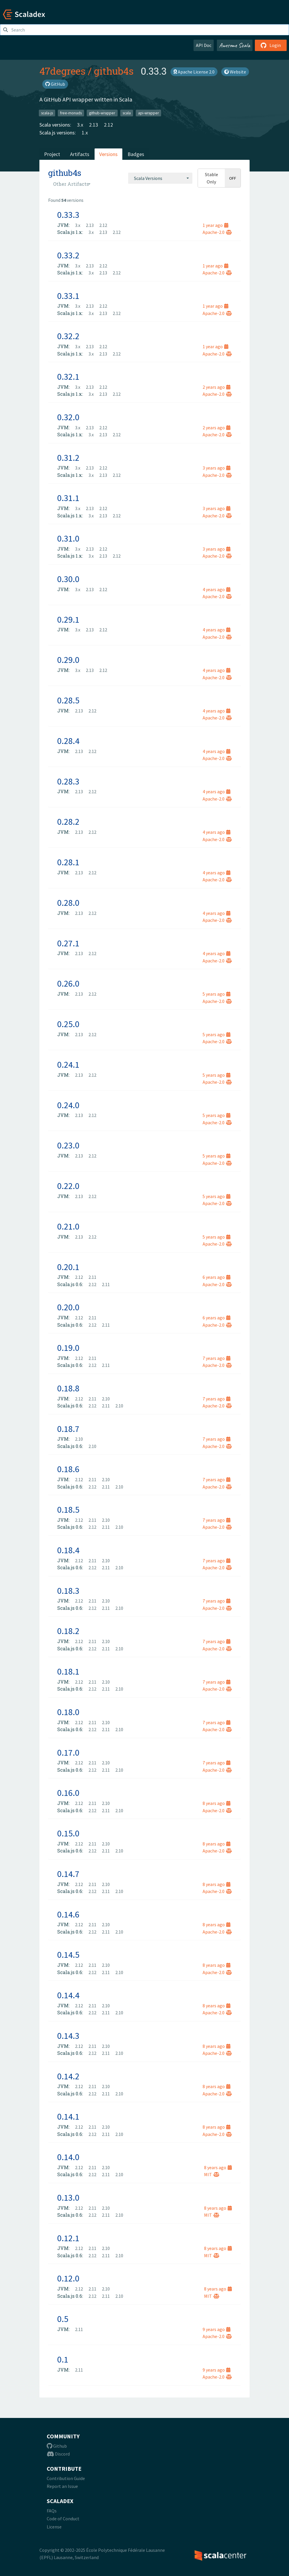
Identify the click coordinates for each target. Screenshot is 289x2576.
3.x (80, 124)
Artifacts (79, 154)
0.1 (62, 2359)
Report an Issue (62, 2486)
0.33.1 (68, 295)
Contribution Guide (66, 2478)
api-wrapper (148, 112)
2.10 (106, 1399)
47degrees (62, 70)
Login (271, 45)
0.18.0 (68, 1711)
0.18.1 (68, 1671)
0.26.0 (68, 983)
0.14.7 (68, 1873)
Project (52, 154)
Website (235, 72)
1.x (85, 132)
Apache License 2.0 (194, 72)
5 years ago (216, 994)
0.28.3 (68, 781)
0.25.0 (68, 1023)
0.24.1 (68, 1064)
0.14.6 (68, 1914)
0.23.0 (68, 1145)
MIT (211, 2174)
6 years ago (216, 1277)
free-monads (71, 112)
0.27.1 (68, 943)
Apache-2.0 (217, 232)
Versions (108, 154)
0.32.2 (68, 336)
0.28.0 (68, 902)
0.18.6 (68, 1468)
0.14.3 (68, 2035)
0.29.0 (68, 659)
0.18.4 (68, 1550)
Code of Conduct (63, 2518)
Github (57, 2446)
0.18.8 (68, 1388)
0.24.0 (68, 1105)
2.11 (92, 1277)
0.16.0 (68, 1792)
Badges (136, 154)
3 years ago (216, 468)
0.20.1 (68, 1266)
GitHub (55, 84)
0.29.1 (68, 619)
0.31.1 (68, 497)
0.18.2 (68, 1630)
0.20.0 (68, 1307)
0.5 (62, 2318)
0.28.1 (68, 862)
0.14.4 (68, 1995)
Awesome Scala (234, 45)
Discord (58, 2454)
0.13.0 (68, 2197)
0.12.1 (68, 2238)
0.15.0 (68, 1833)
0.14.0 (68, 2156)
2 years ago (216, 387)
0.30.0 (68, 578)
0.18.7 (68, 1428)
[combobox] (160, 178)
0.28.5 (68, 700)
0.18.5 (68, 1509)
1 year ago (215, 225)
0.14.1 (68, 2116)
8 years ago (216, 1803)
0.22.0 (68, 1185)
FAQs (52, 2511)
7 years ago (216, 1358)
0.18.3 (68, 1590)
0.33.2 (68, 255)
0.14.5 (68, 1954)
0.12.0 (68, 2278)
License (54, 2527)
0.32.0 (68, 417)
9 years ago (216, 2329)
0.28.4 (68, 740)
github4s (114, 70)
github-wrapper (102, 112)
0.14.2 (68, 2076)
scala (127, 112)
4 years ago (216, 589)
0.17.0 (68, 1752)
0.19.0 (68, 1347)
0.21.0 (68, 1226)
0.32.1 (68, 376)
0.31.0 (68, 538)
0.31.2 (68, 457)
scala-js (47, 112)
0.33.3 (68, 214)
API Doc (203, 45)
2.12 (108, 124)
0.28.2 (68, 821)
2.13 (93, 124)
